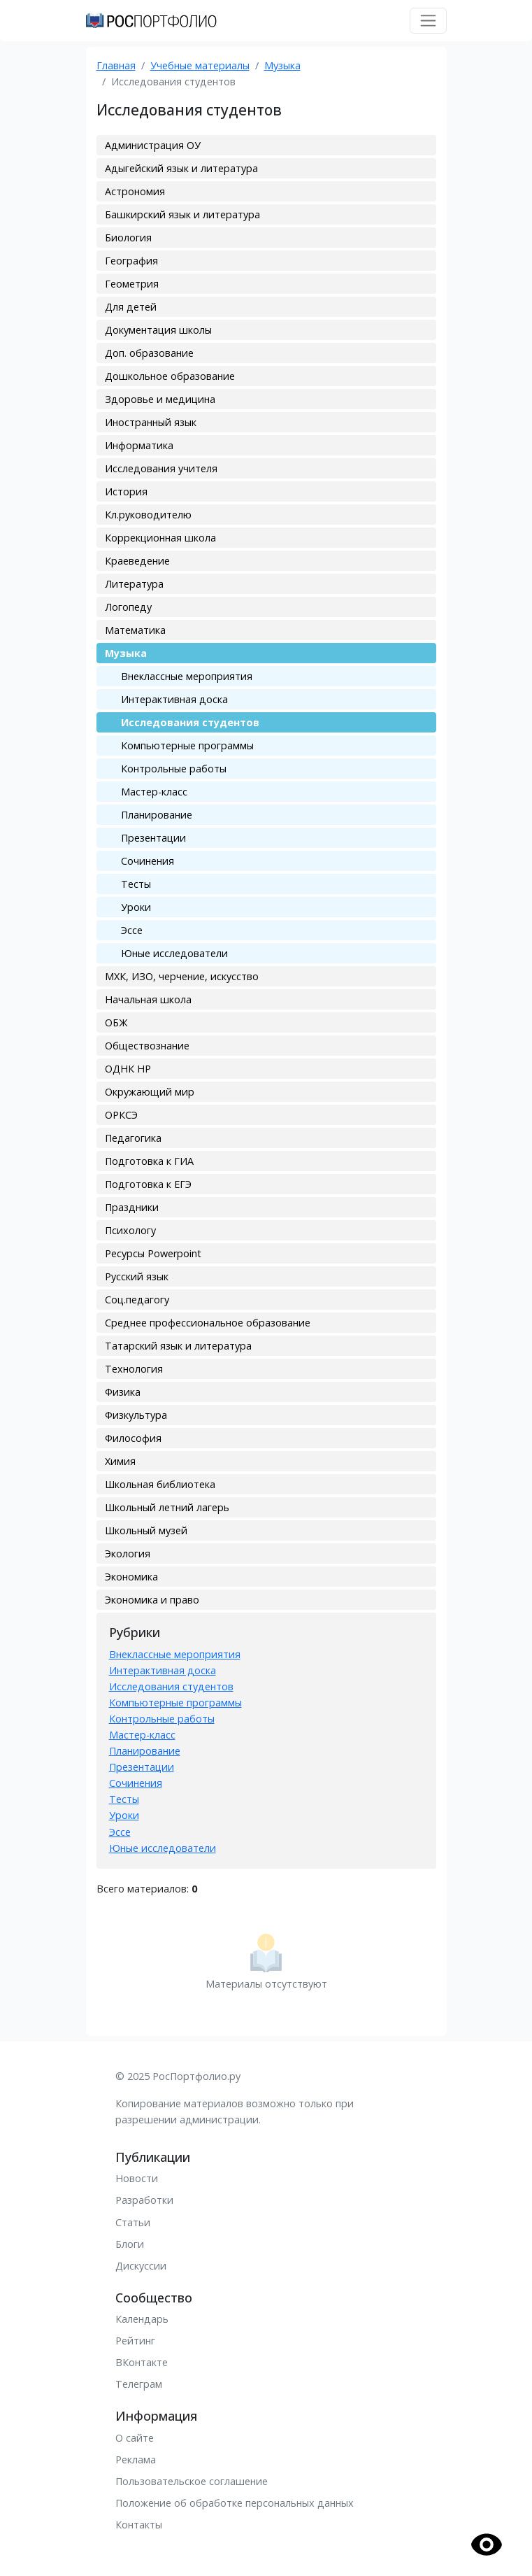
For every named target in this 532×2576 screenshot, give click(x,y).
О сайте (134, 2437)
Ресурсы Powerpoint (153, 1253)
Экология (127, 1553)
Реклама (135, 2459)
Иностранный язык (150, 422)
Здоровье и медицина (160, 399)
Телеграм (138, 2384)
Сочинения (147, 861)
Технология (134, 1368)
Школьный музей (146, 1530)
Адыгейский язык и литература (181, 168)
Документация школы (158, 330)
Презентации (153, 837)
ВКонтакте (141, 2362)
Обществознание (147, 1045)
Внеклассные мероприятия (186, 676)
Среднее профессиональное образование (207, 1322)
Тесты (136, 884)
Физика (123, 1392)
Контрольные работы (174, 768)
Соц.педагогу (137, 1299)
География (131, 260)
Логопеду (128, 607)
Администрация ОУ (153, 145)
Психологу (130, 1230)
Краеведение (137, 560)
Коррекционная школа (160, 537)
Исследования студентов (190, 722)
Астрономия (135, 191)
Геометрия (132, 283)
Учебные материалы (200, 65)
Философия (133, 1438)
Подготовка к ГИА (149, 1161)
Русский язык (136, 1276)
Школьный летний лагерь (167, 1507)
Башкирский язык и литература (182, 214)
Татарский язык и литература (178, 1345)
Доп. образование (149, 353)
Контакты (138, 2524)
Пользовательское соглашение (191, 2481)
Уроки (136, 907)
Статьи (132, 2222)
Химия (120, 1461)
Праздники (132, 1207)
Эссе (132, 930)
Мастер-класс (154, 791)
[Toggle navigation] (428, 21)
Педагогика (133, 1138)
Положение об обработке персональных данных (234, 2503)
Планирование (156, 814)
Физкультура (136, 1415)
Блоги (129, 2244)
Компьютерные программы (187, 745)
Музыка (282, 65)
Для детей (131, 306)
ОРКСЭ (121, 1114)
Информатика (139, 445)
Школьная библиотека (160, 1484)
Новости (136, 2178)
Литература (134, 583)
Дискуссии (140, 2265)
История (126, 491)
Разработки (144, 2200)
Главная (116, 65)
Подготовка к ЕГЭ (148, 1184)
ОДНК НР (128, 1068)
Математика (135, 630)
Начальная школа (148, 999)
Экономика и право (152, 1599)
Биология (128, 237)
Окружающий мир (149, 1091)
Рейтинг (135, 2340)
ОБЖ (116, 1022)
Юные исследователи (174, 953)
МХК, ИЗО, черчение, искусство (182, 976)
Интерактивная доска (174, 699)
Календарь (141, 2319)
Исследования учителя (161, 468)
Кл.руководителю (148, 514)
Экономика (131, 1576)
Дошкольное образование (170, 376)
